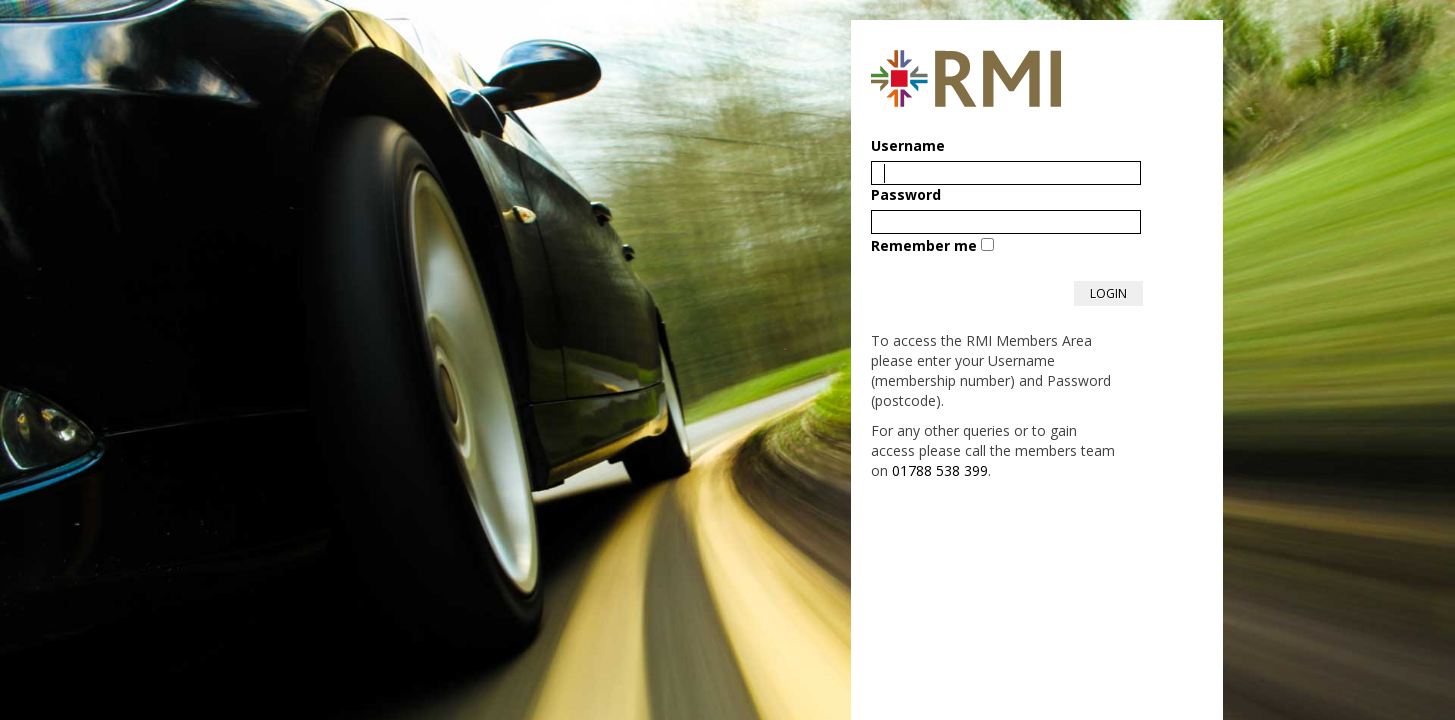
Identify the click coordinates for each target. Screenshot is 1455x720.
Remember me (924, 245)
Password (906, 194)
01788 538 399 (940, 470)
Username (908, 145)
